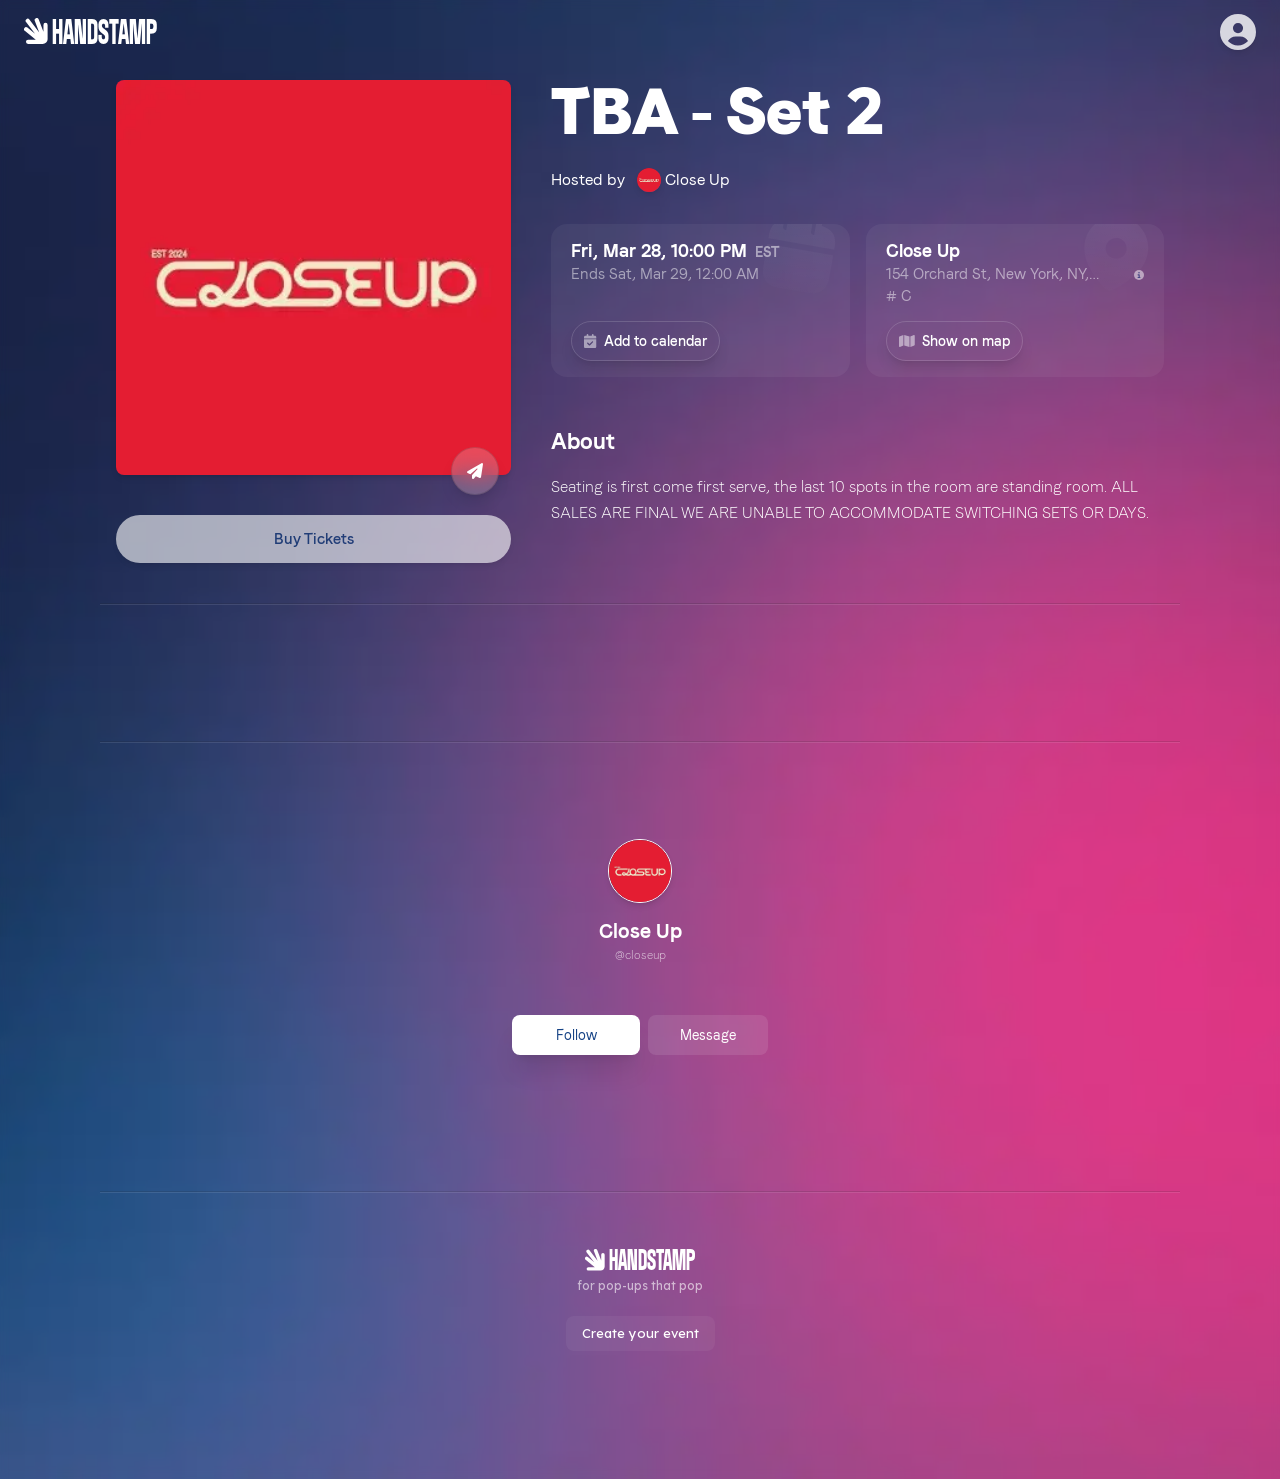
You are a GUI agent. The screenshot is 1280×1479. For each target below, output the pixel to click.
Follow (576, 1035)
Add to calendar (645, 341)
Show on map (955, 341)
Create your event (640, 1333)
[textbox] (857, 500)
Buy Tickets (314, 539)
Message (708, 1035)
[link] (640, 903)
